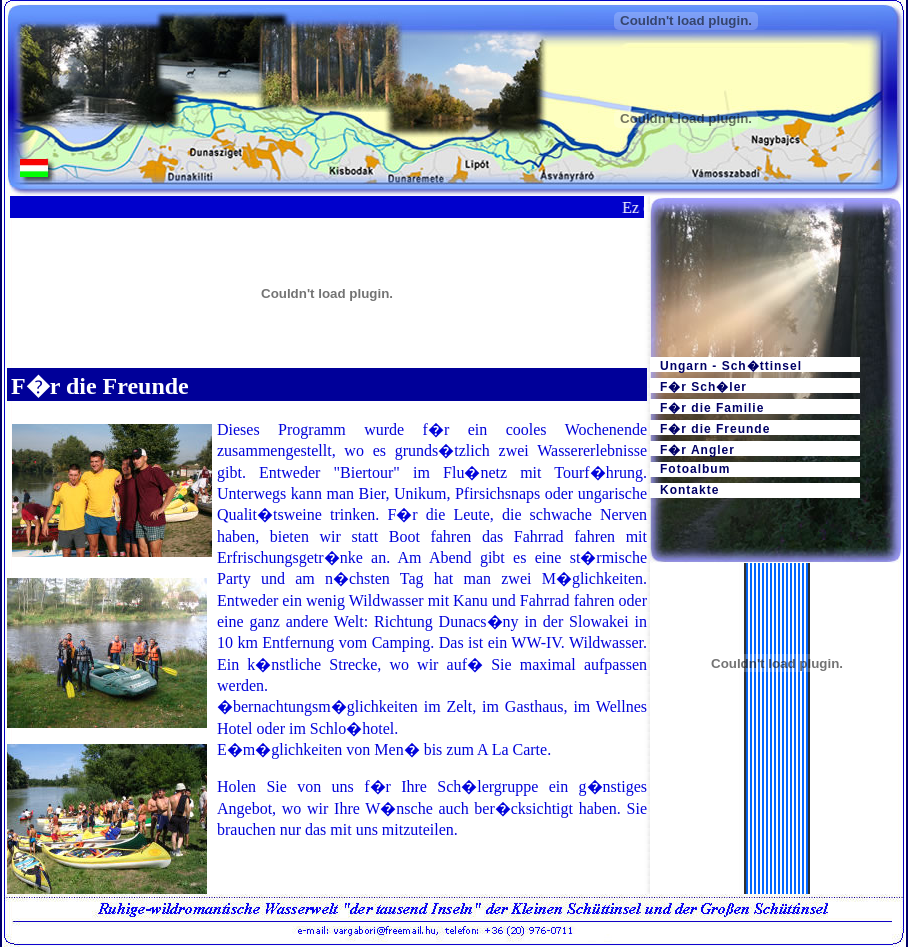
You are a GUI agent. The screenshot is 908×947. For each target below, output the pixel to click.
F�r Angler (697, 449)
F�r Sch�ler (703, 386)
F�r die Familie (712, 407)
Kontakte (689, 490)
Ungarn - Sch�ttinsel (731, 365)
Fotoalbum (695, 469)
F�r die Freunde (715, 428)
